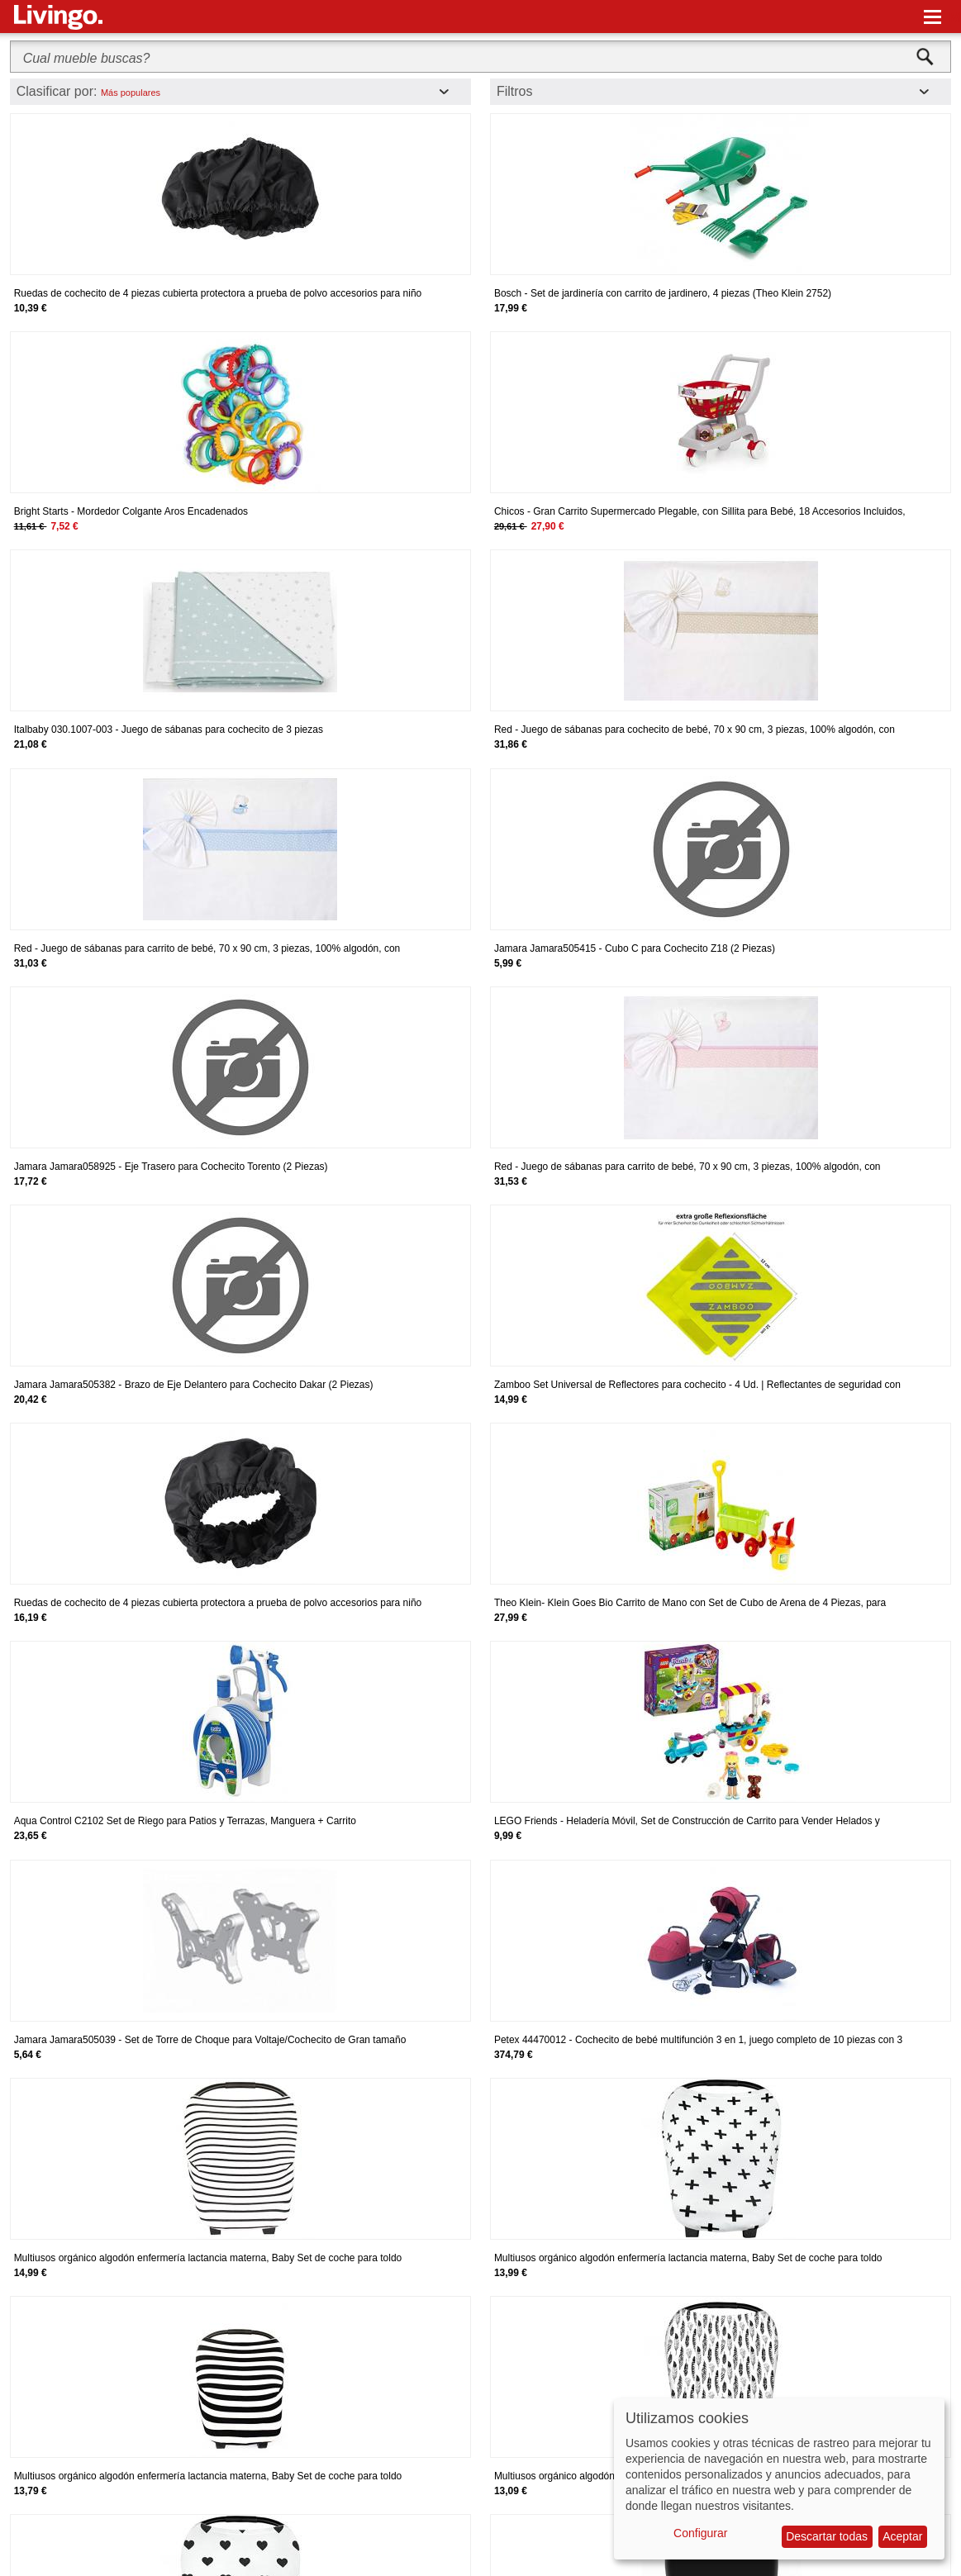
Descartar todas (827, 2536)
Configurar (700, 2533)
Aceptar (902, 2536)
